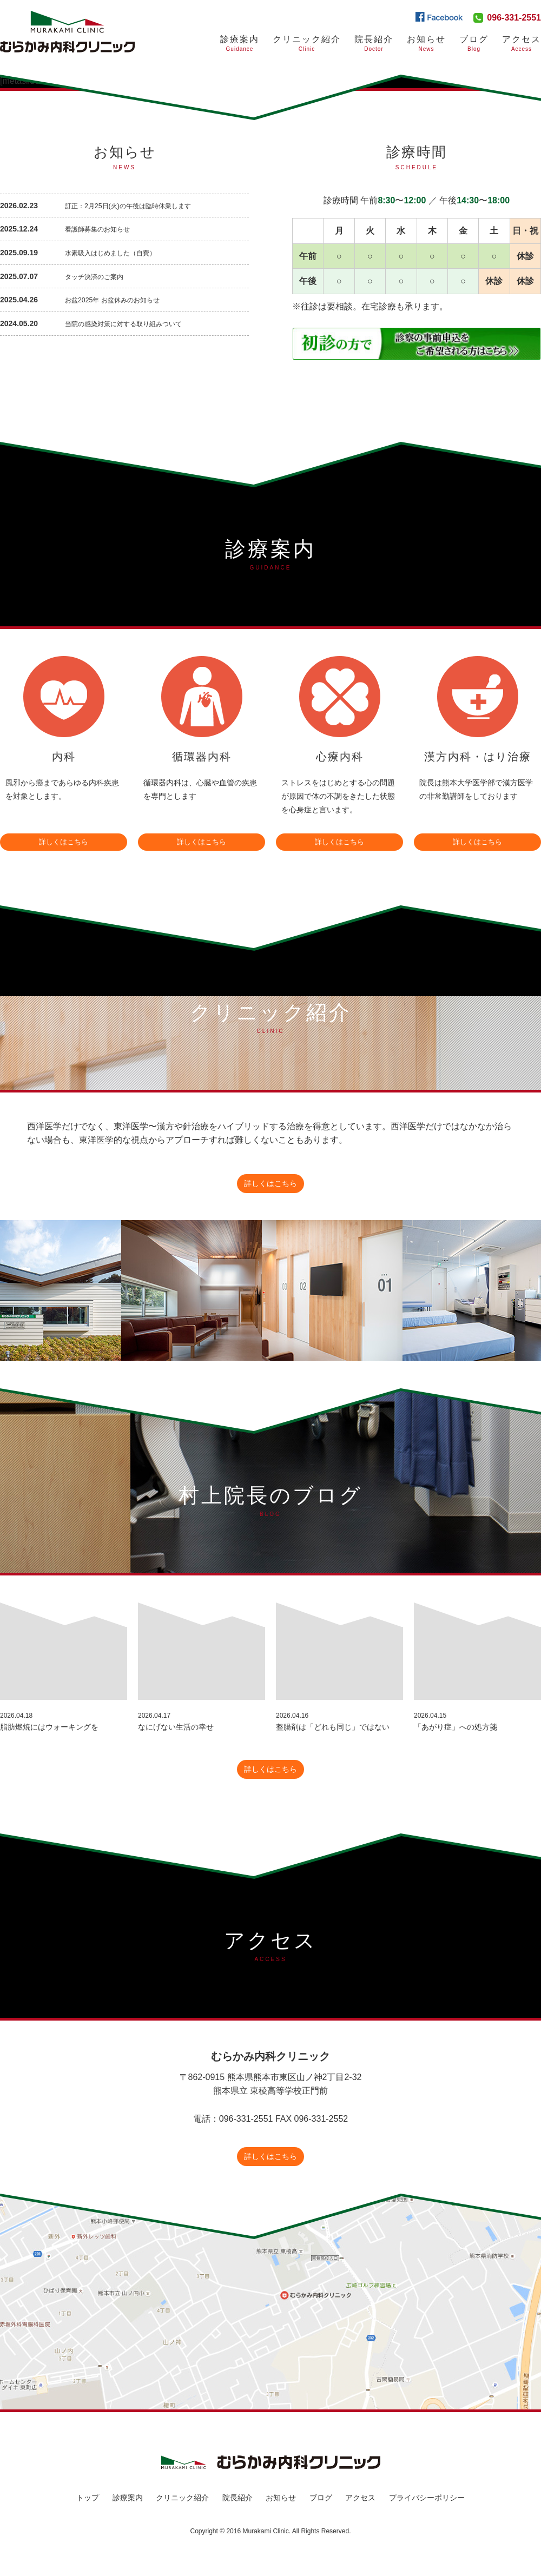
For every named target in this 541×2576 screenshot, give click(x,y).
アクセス (521, 43)
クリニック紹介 (307, 43)
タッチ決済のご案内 (99, 275)
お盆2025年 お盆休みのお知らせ (120, 299)
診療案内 (239, 43)
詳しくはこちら (64, 838)
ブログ (474, 43)
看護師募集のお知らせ (103, 228)
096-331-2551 (514, 17)
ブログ (320, 2515)
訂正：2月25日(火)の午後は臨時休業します (138, 205)
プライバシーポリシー (427, 2515)
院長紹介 (373, 43)
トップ (87, 2515)
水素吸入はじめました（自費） (118, 252)
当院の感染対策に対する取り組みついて (133, 323)
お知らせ (426, 43)
